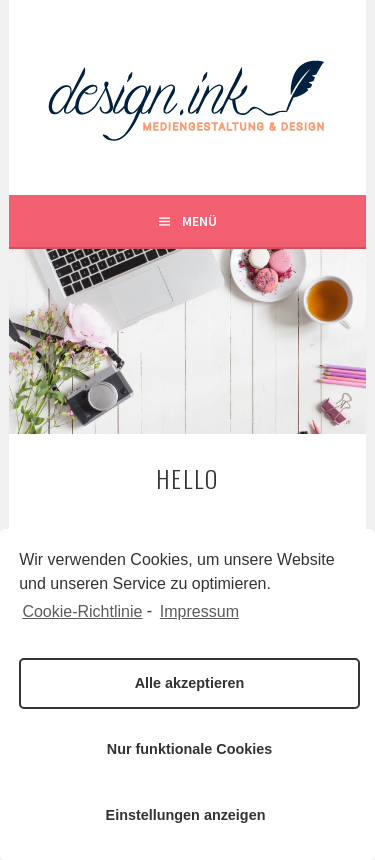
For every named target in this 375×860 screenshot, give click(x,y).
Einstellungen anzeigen (186, 815)
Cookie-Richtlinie (82, 611)
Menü (199, 221)
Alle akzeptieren (190, 683)
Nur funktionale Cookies (190, 749)
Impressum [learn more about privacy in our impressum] (199, 611)
